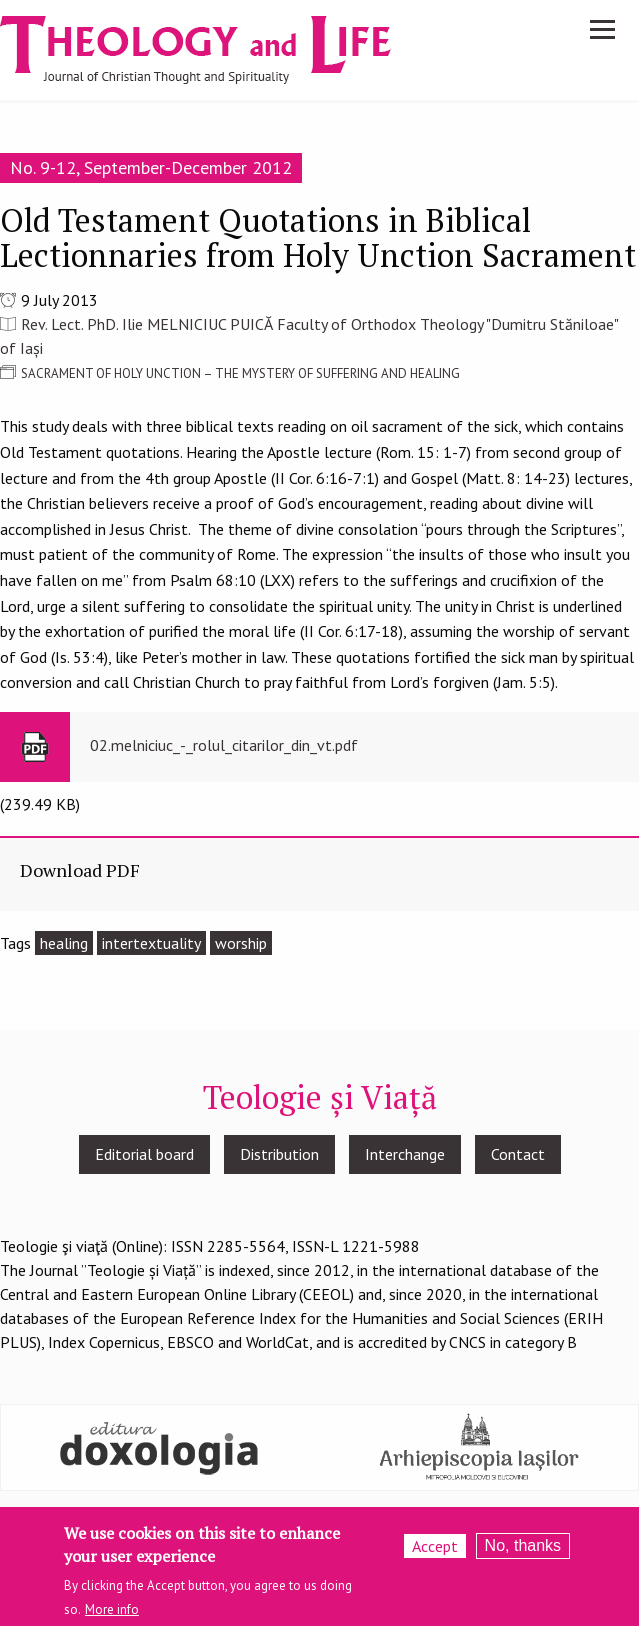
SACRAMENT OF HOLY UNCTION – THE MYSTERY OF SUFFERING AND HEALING (240, 373)
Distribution (279, 1154)
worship (241, 943)
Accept (435, 1546)
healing (64, 943)
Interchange (405, 1154)
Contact (518, 1154)
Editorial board (144, 1154)
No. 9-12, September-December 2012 (151, 167)
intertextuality (151, 943)
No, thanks (523, 1545)
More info (112, 1609)
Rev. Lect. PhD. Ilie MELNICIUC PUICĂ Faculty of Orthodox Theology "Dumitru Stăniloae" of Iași (309, 336)
